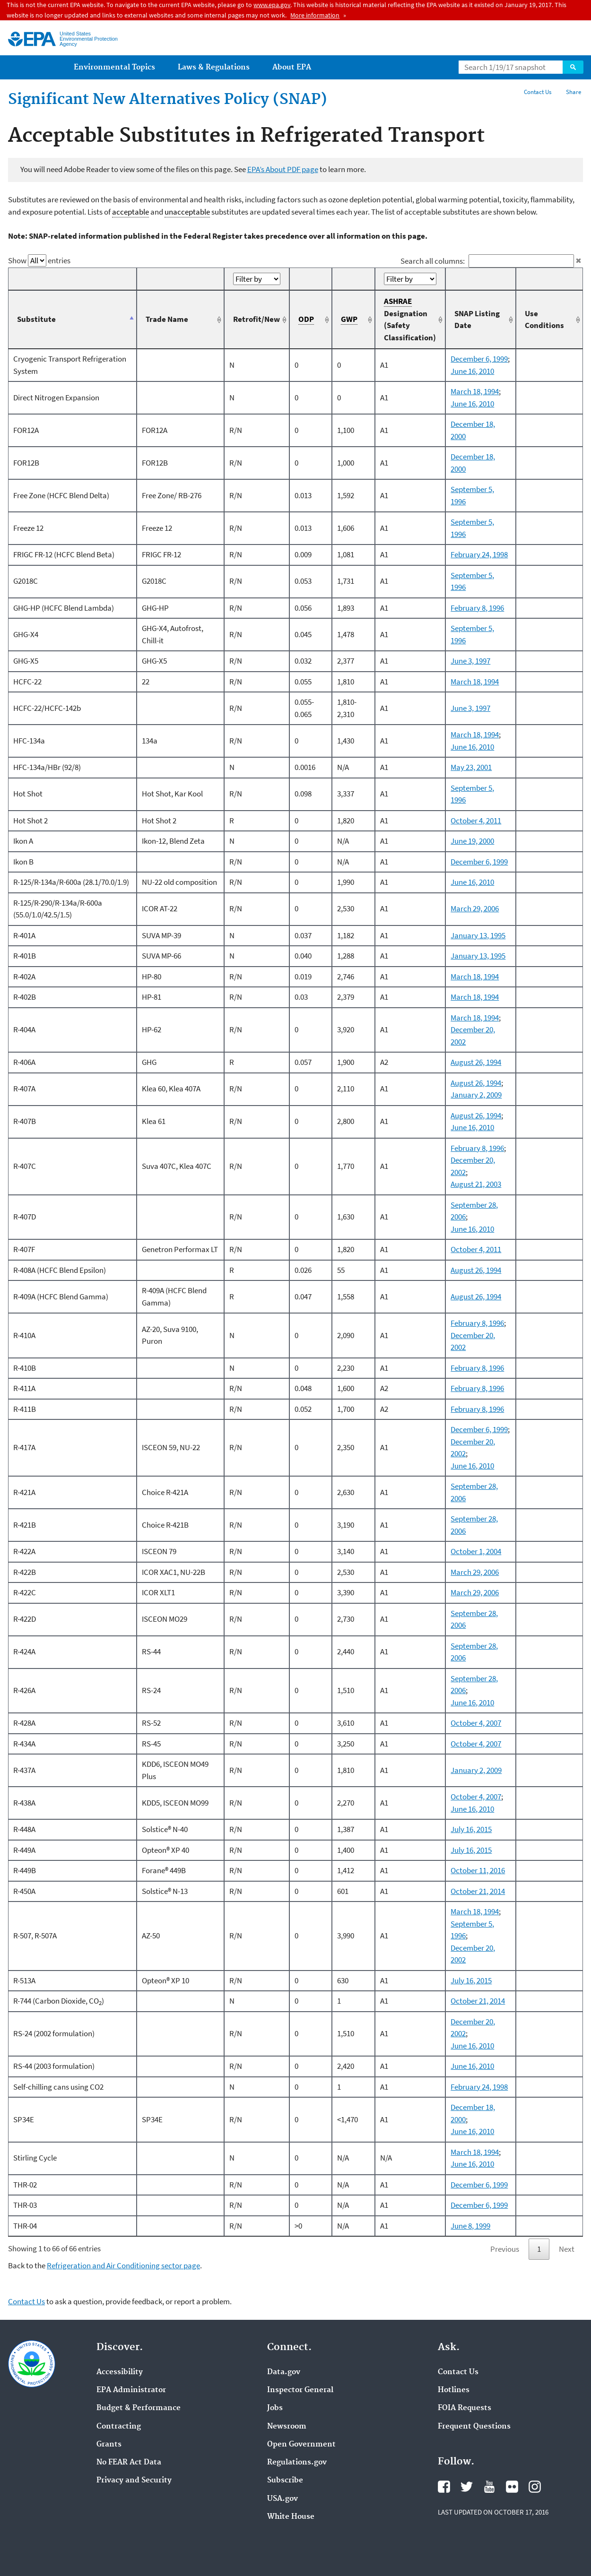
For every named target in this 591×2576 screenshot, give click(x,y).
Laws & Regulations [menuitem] (214, 67)
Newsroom (286, 2426)
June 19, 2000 (472, 841)
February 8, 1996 (477, 608)
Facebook (444, 2487)
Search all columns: (487, 261)
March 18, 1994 (475, 391)
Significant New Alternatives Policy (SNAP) (167, 100)
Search (573, 67)
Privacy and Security (134, 2480)
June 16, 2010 (472, 371)
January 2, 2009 (476, 1094)
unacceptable (187, 212)
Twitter (467, 2487)
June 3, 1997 (470, 661)
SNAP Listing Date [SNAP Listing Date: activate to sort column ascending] (477, 319)
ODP (306, 319)
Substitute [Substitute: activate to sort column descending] (36, 319)
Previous (504, 2249)
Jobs (275, 2408)
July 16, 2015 (471, 1829)
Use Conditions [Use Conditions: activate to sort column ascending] (544, 319)
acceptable (130, 212)
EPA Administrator (131, 2390)
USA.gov (282, 2499)
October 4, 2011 (476, 820)
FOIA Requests (464, 2408)
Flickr (512, 2487)
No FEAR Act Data (128, 2462)
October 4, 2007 (476, 1723)
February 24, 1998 (479, 554)
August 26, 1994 (476, 1062)
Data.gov (283, 2372)
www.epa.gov (271, 4)
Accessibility (119, 2372)
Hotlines (453, 2390)
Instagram (535, 2487)
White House (290, 2517)
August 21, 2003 (476, 1184)
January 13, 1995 (478, 935)
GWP (349, 319)
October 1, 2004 (476, 1551)
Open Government (301, 2444)
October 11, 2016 (478, 1870)
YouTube (489, 2487)
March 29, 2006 (475, 908)
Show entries (39, 260)
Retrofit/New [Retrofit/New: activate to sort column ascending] (256, 319)
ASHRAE (398, 301)
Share (573, 92)
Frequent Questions (474, 2426)
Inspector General (300, 2390)
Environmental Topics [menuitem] (114, 67)
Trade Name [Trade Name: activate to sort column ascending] (167, 319)
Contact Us (537, 92)
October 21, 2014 (478, 1891)
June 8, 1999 (470, 2226)
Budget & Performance (138, 2408)
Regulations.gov (297, 2462)
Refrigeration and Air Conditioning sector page (123, 2265)
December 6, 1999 (479, 359)
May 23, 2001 (471, 767)
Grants (109, 2444)
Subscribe (285, 2480)
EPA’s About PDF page (282, 169)
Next (566, 2249)
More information (314, 15)
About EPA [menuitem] (291, 67)
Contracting (118, 2426)
